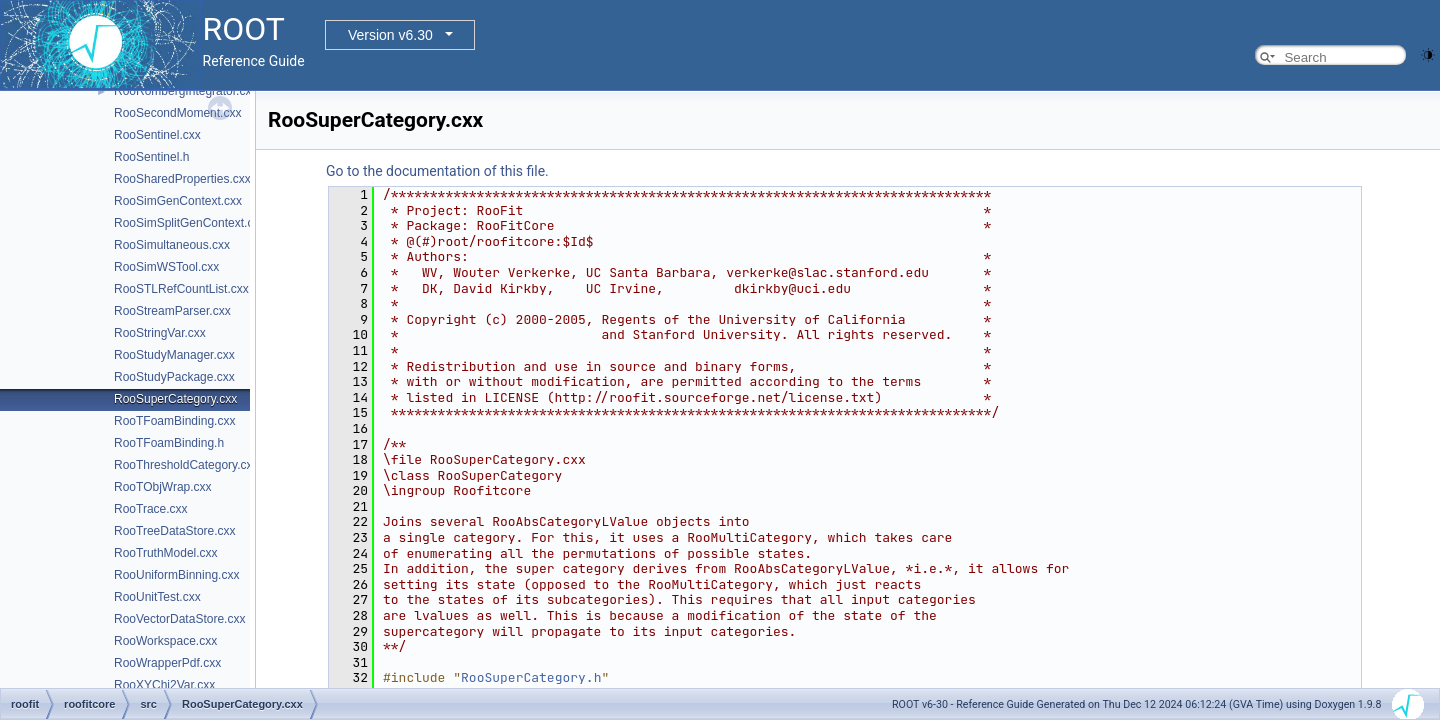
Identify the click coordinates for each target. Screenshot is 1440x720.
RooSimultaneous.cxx (172, 245)
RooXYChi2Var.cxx (164, 685)
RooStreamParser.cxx (172, 311)
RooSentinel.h (151, 157)
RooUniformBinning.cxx (176, 575)
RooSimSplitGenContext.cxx (189, 223)
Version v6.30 (390, 35)
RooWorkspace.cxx (165, 641)
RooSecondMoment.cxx (177, 113)
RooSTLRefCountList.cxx (181, 289)
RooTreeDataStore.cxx (175, 531)
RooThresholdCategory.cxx (186, 465)
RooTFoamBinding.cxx (174, 421)
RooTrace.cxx (151, 509)
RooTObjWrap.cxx (163, 487)
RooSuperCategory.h (531, 677)
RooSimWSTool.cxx (166, 267)
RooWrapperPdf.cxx (167, 663)
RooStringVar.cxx (160, 333)
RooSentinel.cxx (157, 135)
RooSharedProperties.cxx (182, 179)
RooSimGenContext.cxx (178, 201)
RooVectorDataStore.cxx (179, 619)
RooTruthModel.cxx (166, 553)
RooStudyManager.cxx (174, 355)
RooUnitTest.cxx (157, 597)
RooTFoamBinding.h (169, 443)
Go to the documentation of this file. (437, 171)
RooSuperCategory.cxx (175, 399)
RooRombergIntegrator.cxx (185, 91)
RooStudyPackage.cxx (174, 377)
